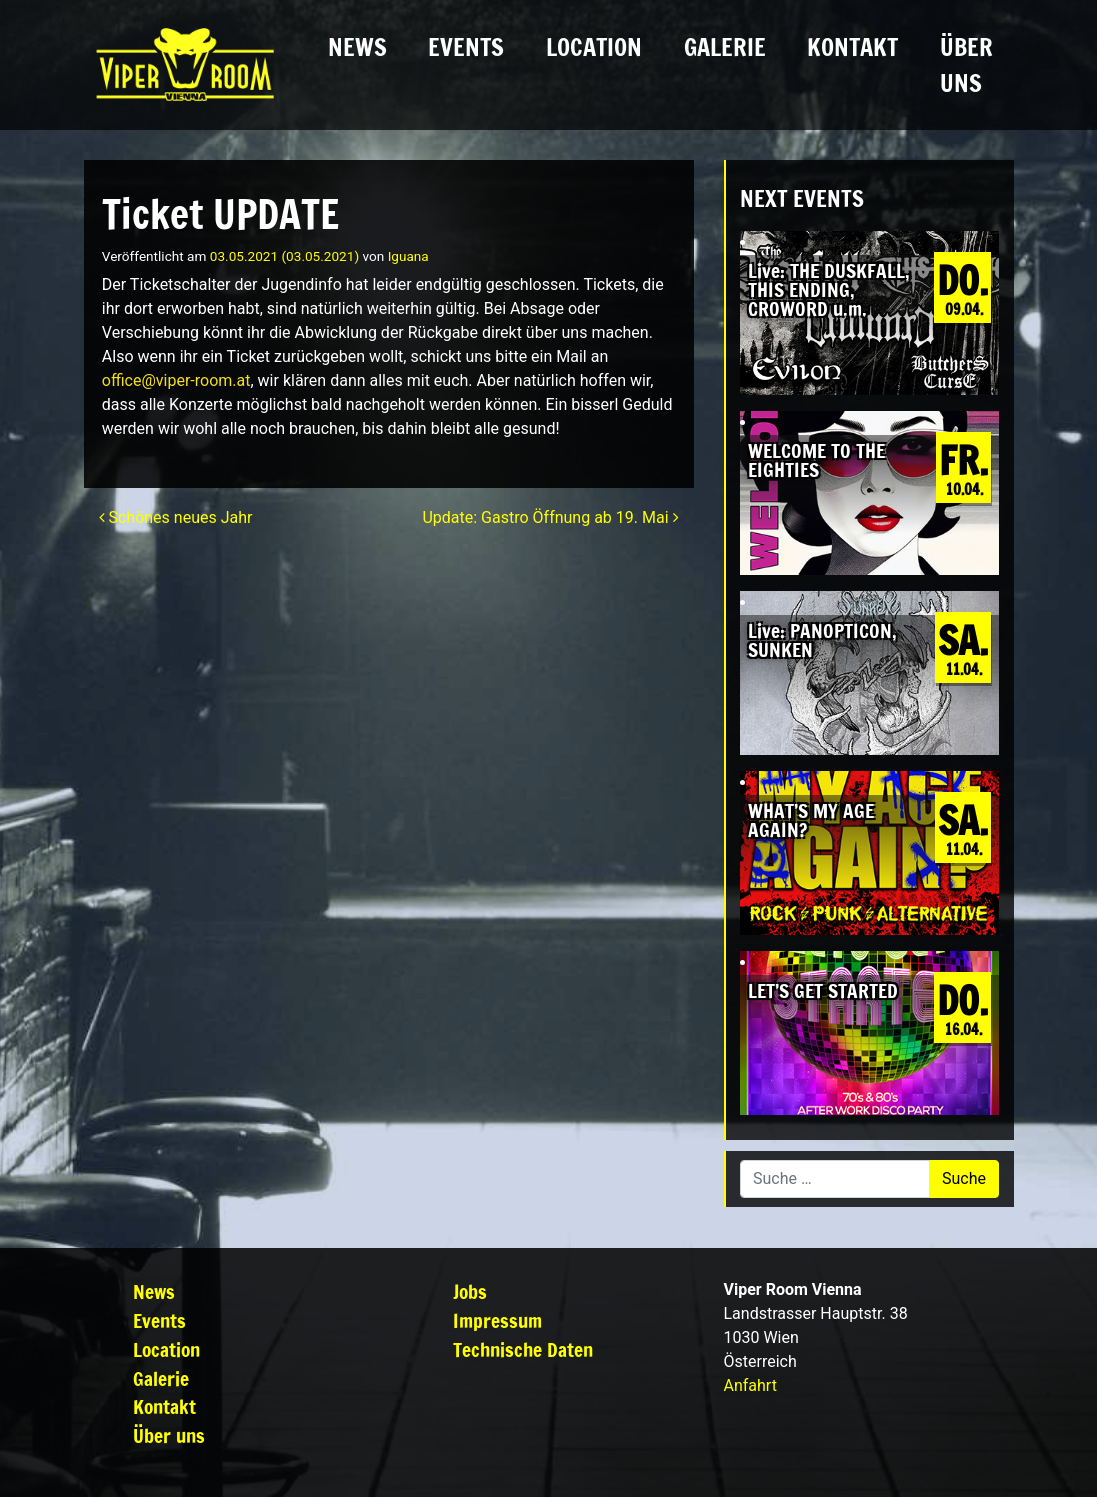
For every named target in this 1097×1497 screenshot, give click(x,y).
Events (466, 47)
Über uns (966, 65)
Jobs (470, 1291)
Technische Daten (523, 1349)
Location (594, 47)
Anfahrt (749, 1385)
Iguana (408, 256)
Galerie (725, 47)
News (357, 47)
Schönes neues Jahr (176, 517)
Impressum (497, 1320)
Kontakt (852, 47)
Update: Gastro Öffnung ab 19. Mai (550, 517)
